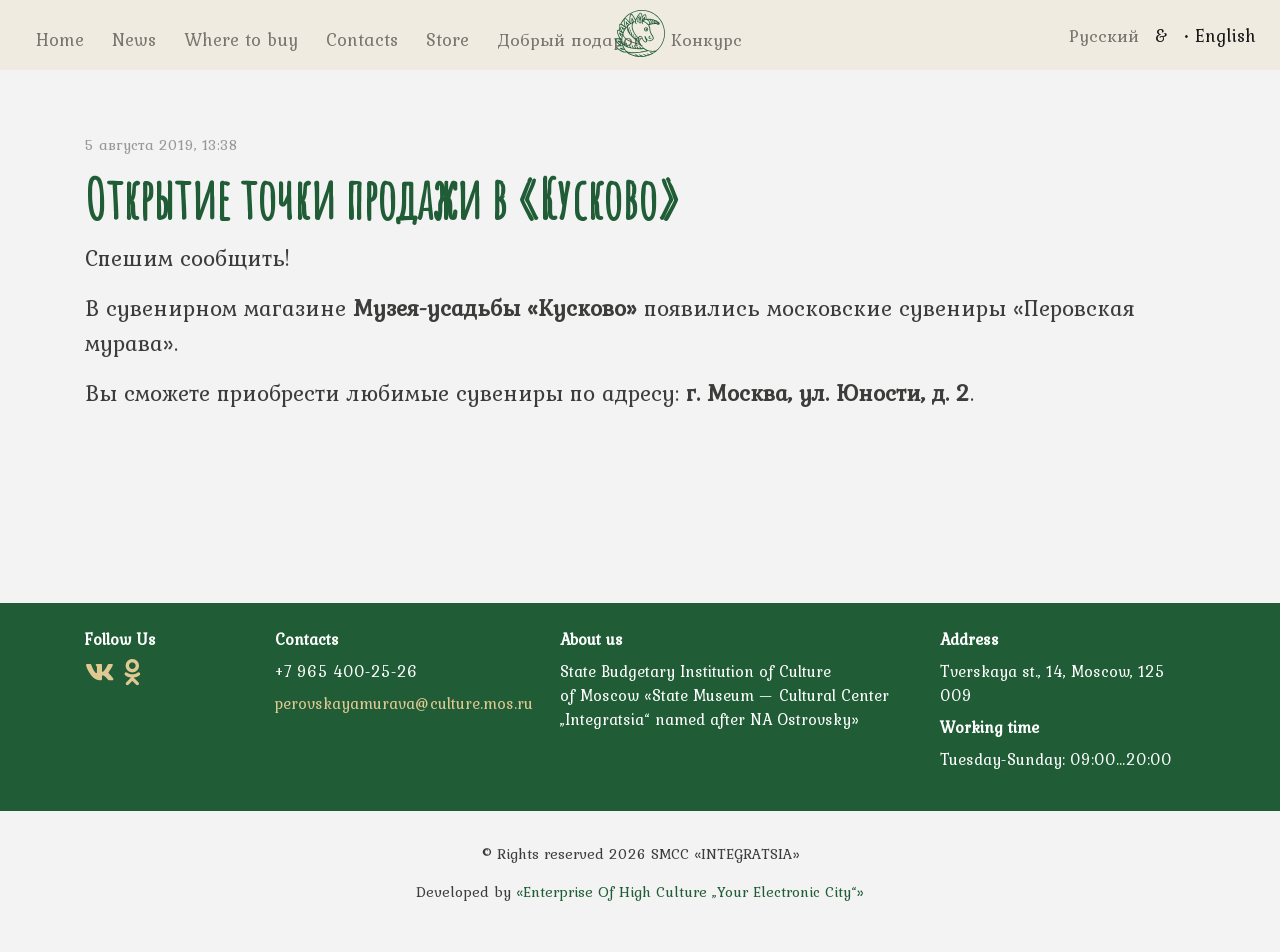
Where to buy (235, 39)
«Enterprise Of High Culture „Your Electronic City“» (690, 892)
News (128, 39)
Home (58, 39)
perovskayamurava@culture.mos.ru (404, 703)
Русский (1104, 35)
